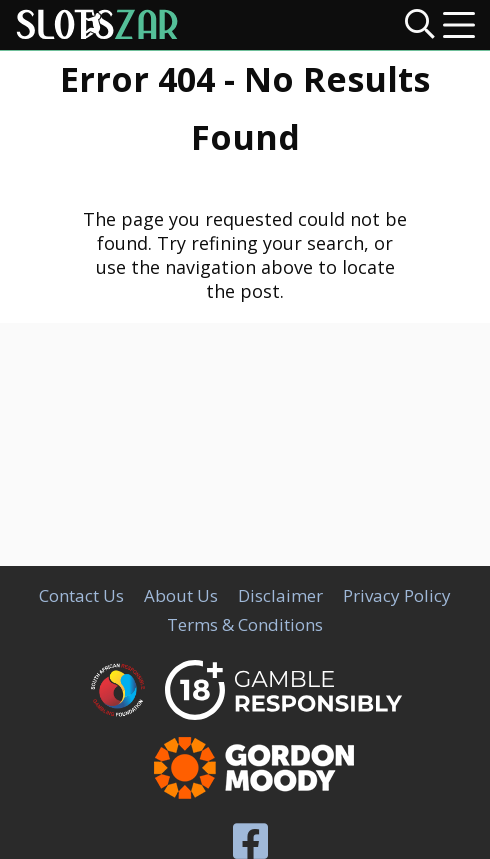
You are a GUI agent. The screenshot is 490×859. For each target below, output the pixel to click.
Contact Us (81, 595)
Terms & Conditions (245, 624)
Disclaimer (280, 595)
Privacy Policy (397, 595)
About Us (181, 595)
